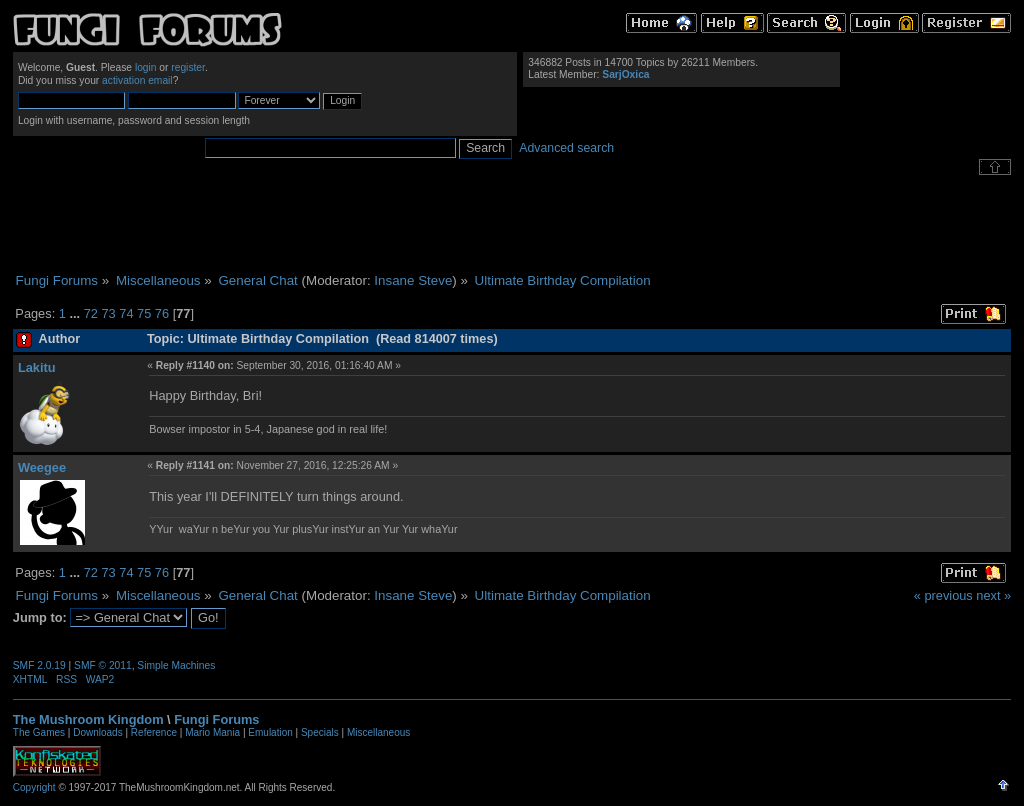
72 (91, 313)
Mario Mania (212, 732)
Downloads (97, 732)
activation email (137, 80)
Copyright (34, 787)
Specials (320, 732)
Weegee (42, 467)
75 (144, 313)
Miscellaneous (378, 732)
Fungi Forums (216, 719)
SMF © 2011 (103, 665)
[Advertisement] (512, 224)
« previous (943, 595)
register (188, 67)
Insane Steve (413, 280)
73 (108, 313)
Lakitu (37, 367)
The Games (39, 732)
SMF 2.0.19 (39, 665)
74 (126, 313)
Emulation (270, 732)
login (146, 67)
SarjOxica (625, 74)
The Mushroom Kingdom (88, 719)
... (76, 313)
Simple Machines (176, 665)
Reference (154, 732)
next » (993, 595)
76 (162, 313)
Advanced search (566, 148)
